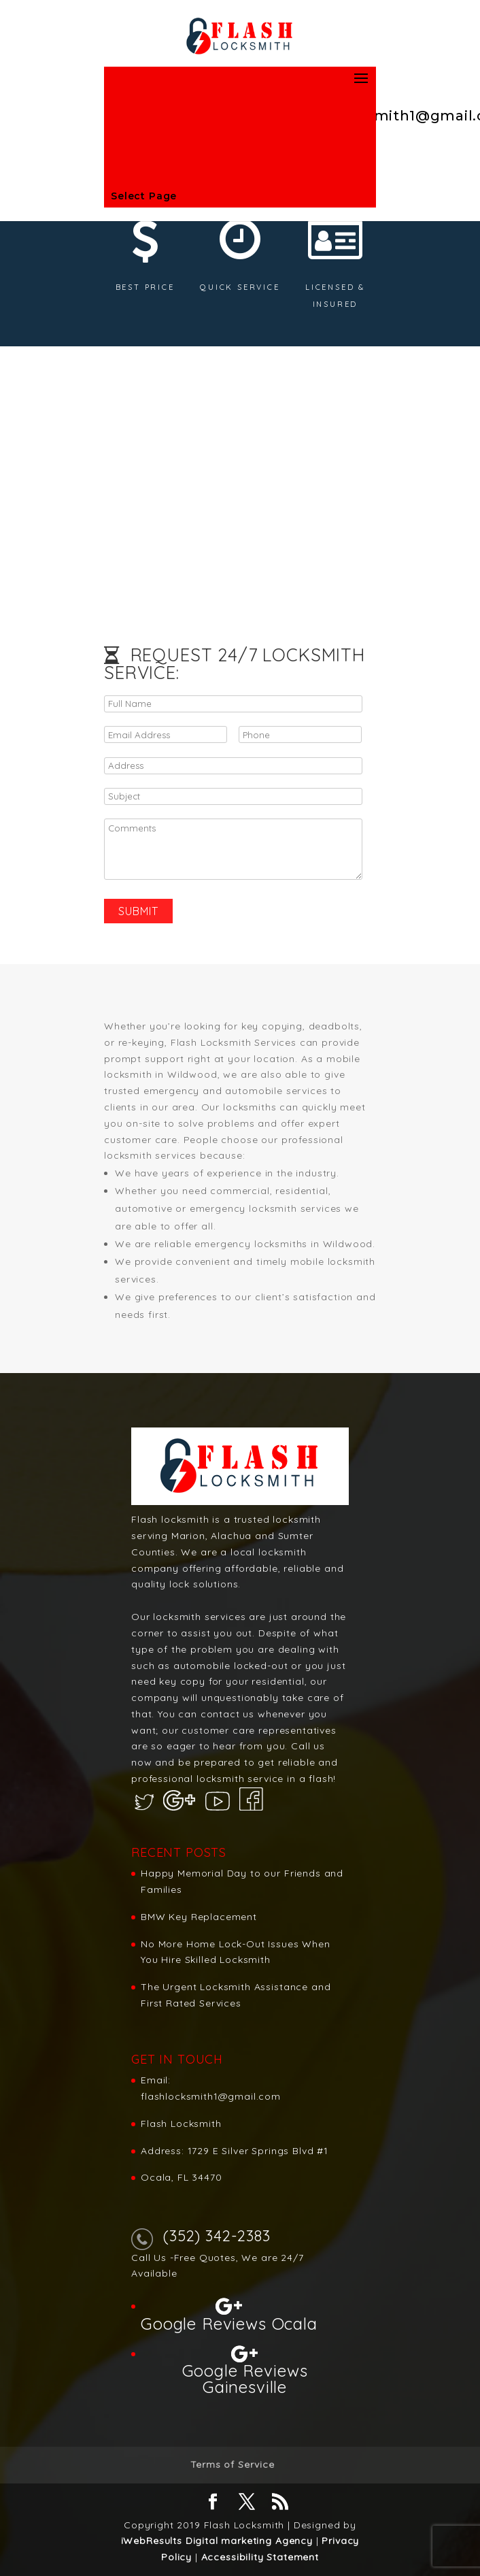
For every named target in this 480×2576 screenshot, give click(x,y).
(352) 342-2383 (217, 2235)
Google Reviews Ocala (229, 2322)
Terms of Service (232, 2464)
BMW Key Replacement (199, 1917)
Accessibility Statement (260, 2557)
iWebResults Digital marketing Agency (217, 2540)
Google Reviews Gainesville (245, 2378)
